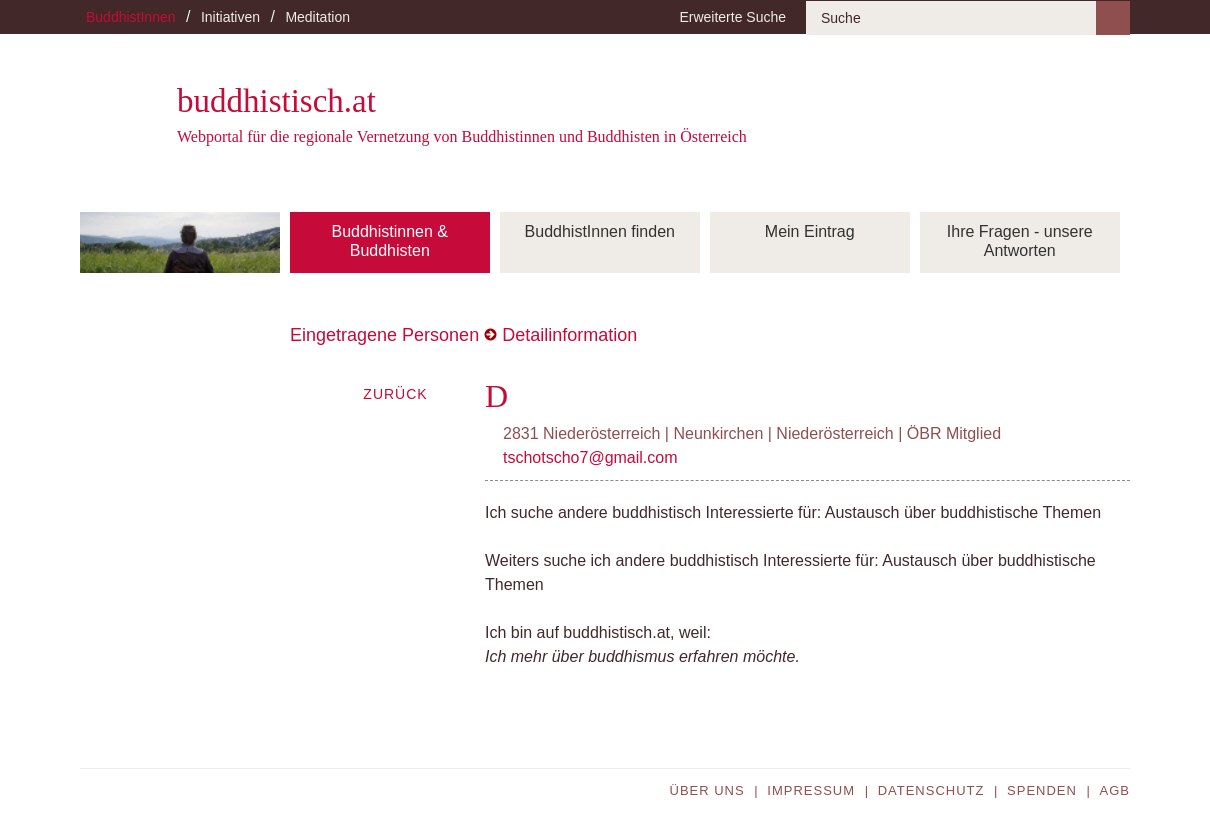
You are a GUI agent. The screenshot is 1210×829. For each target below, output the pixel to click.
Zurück (395, 394)
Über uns (707, 790)
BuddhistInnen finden (600, 231)
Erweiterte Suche (732, 17)
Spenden (1042, 790)
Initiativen (230, 17)
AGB (1115, 790)
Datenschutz (931, 790)
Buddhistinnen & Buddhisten (389, 241)
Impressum (811, 790)
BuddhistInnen (131, 17)
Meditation (317, 17)
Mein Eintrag (810, 231)
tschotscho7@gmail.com (590, 457)
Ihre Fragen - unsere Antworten (1020, 241)
